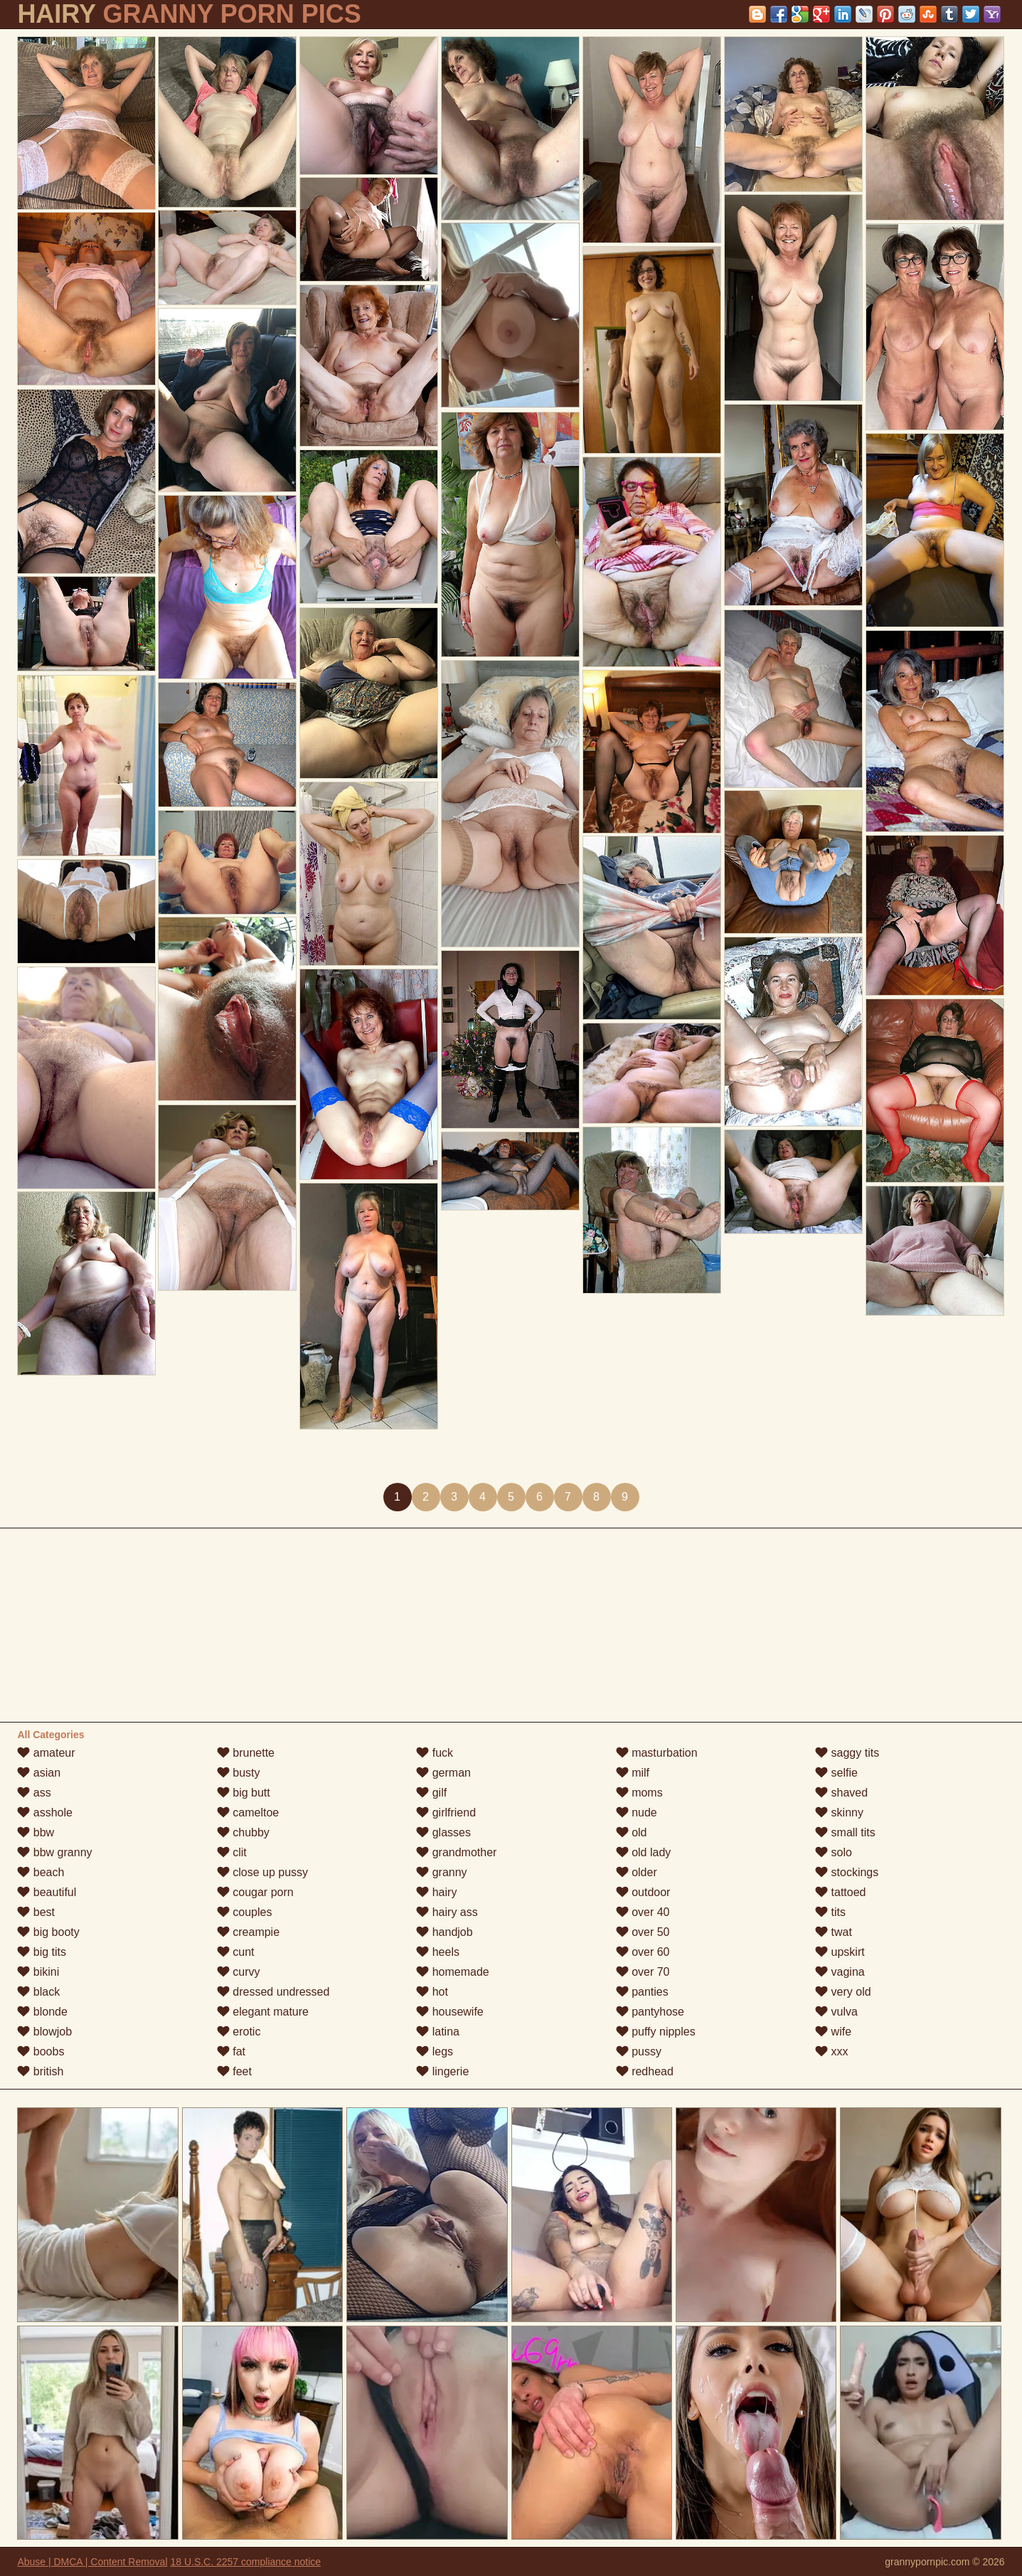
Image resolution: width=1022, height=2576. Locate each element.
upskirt (840, 1952)
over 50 (643, 1932)
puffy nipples (656, 2032)
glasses (443, 1832)
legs (434, 2051)
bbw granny (54, 1852)
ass (33, 1793)
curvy (238, 1972)
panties (642, 1992)
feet (234, 2071)
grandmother (456, 1852)
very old (843, 1992)
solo (833, 1852)
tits (830, 1912)
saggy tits (847, 1753)
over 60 (643, 1952)
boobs (40, 2051)
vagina (840, 1972)
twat (833, 1932)
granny (441, 1872)
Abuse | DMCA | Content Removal (92, 2561)
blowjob (44, 2032)
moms (639, 1793)
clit (232, 1852)
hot (432, 1992)
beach (40, 1872)
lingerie (442, 2071)
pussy (638, 2051)
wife (833, 2032)
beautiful (46, 1892)
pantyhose (650, 2012)
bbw (35, 1832)
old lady (643, 1852)
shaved (841, 1793)
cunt (236, 1952)
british (40, 2071)
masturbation (657, 1753)
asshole (45, 1812)
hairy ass (446, 1912)
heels (437, 1952)
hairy (436, 1892)
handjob (444, 1932)
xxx (831, 2051)
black (38, 1992)
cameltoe (248, 1812)
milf (632, 1773)
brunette (246, 1753)
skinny (839, 1812)
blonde (42, 2012)
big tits (41, 1952)
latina (437, 2032)
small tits (845, 1832)
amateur (46, 1753)
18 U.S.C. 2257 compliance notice (245, 2561)
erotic (239, 2032)
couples (244, 1912)
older (636, 1872)
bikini (38, 1972)
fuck (434, 1753)
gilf (431, 1793)
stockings (846, 1872)
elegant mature (263, 2012)
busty (238, 1773)
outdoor (643, 1892)
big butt (243, 1793)
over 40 (643, 1912)
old (631, 1832)
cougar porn (255, 1892)
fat (231, 2051)
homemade (452, 1972)
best (36, 1912)
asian (38, 1773)
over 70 (643, 1972)
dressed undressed (273, 1992)
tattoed (840, 1892)
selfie (836, 1773)
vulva (836, 2012)
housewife (450, 2012)
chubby (243, 1832)
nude (636, 1812)
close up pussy (262, 1872)
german (443, 1773)
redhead (645, 2071)
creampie (248, 1932)
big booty (48, 1932)
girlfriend (446, 1812)
